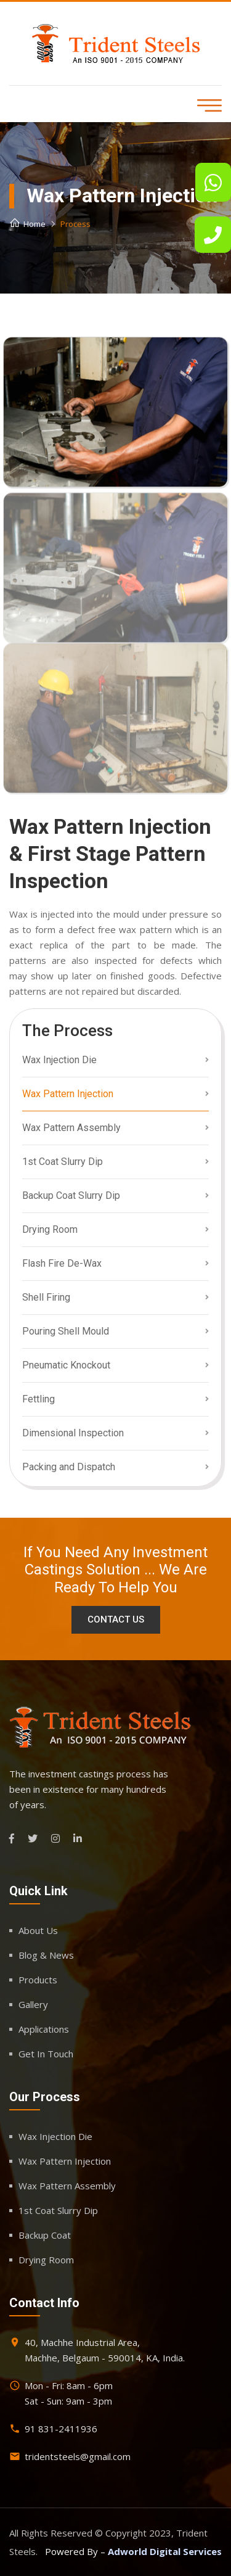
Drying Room (50, 1229)
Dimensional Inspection (73, 1433)
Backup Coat (44, 2235)
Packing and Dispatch (68, 1467)
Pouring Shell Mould (65, 1331)
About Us (38, 1930)
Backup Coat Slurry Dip (71, 1195)
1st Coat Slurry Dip (62, 1161)
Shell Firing (46, 1297)
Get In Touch (45, 2053)
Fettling (38, 1399)
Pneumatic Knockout (66, 1365)
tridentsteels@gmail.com (78, 2456)
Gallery (33, 2004)
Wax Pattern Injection (67, 1094)
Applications (43, 2029)
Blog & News (46, 1955)
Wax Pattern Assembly (71, 1128)
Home (27, 223)
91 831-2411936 (61, 2428)
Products (37, 1979)
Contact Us (115, 1619)
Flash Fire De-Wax (62, 1263)
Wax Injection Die (59, 1060)
